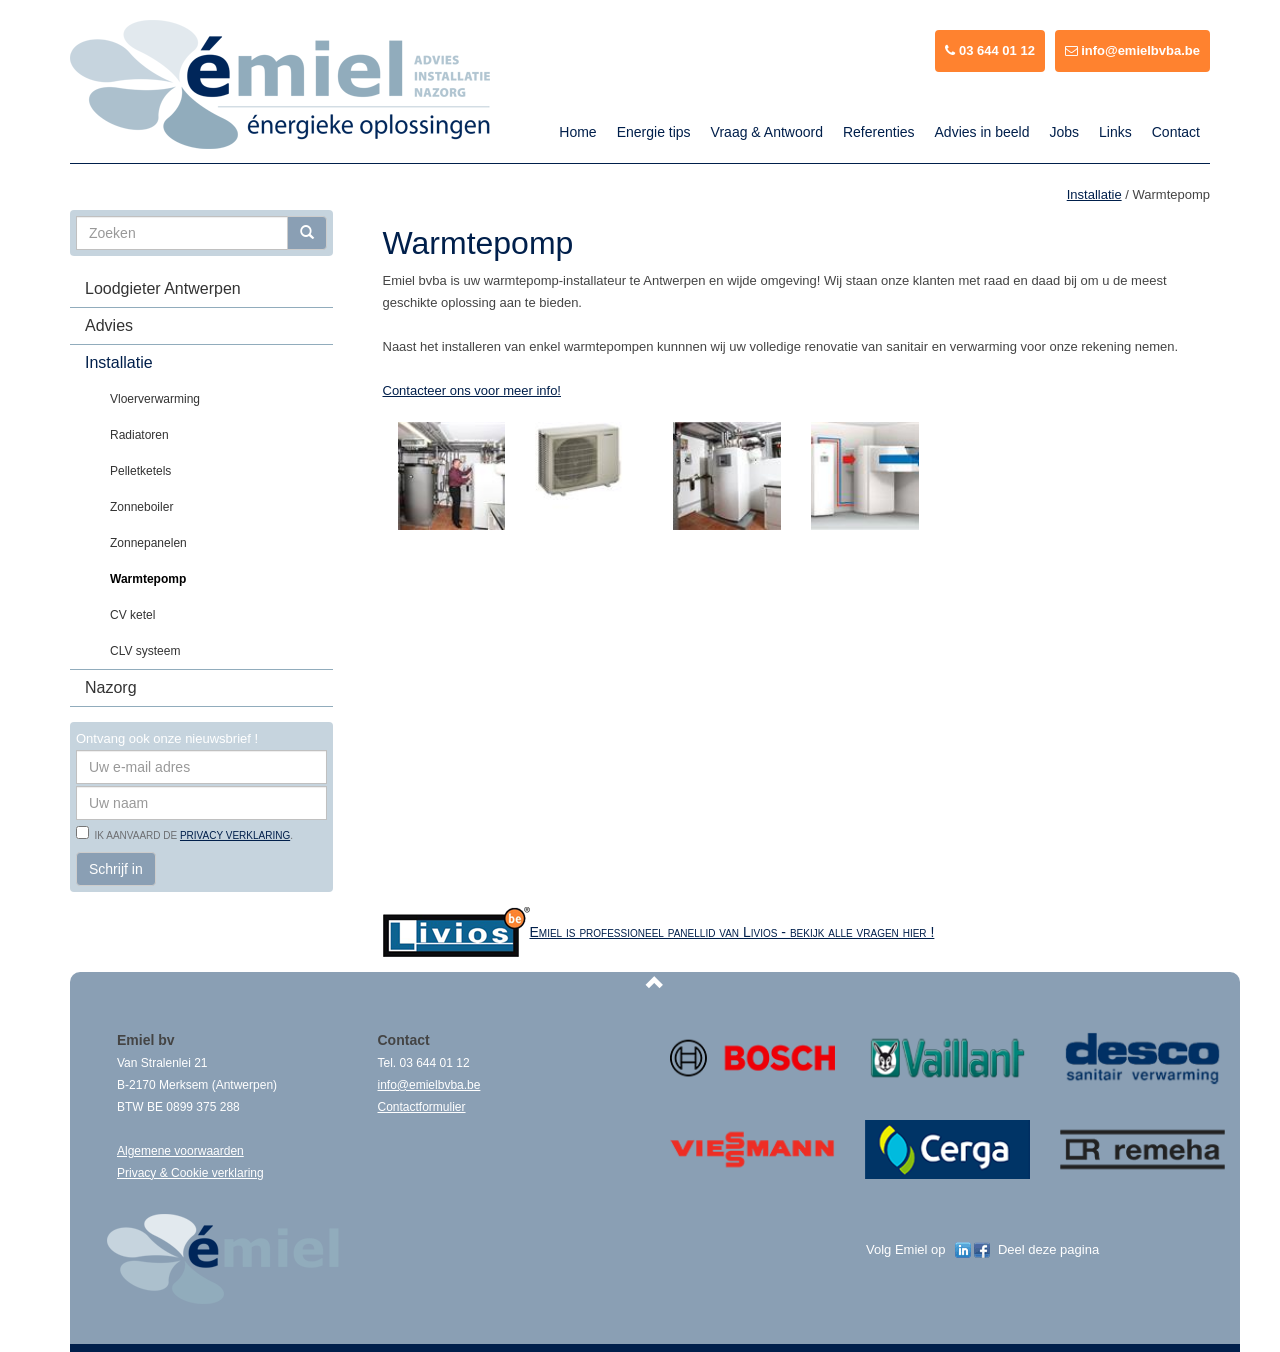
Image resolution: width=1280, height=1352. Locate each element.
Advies (109, 325)
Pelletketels (140, 471)
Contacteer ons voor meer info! (472, 390)
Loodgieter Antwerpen (163, 288)
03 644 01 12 (990, 50)
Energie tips (654, 132)
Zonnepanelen (148, 543)
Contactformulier (422, 1107)
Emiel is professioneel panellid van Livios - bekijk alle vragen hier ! (732, 932)
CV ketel (132, 615)
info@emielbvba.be (1132, 50)
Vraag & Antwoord (767, 132)
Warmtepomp (148, 579)
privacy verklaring (235, 835)
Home (577, 132)
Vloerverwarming (155, 399)
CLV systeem (145, 651)
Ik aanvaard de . (191, 835)
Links (1115, 132)
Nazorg (111, 687)
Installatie (119, 362)
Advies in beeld (982, 132)
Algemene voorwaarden (180, 1151)
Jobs (1064, 132)
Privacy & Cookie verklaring (190, 1173)
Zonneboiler (141, 507)
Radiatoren (139, 435)
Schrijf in (116, 869)
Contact (1176, 132)
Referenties (879, 132)
